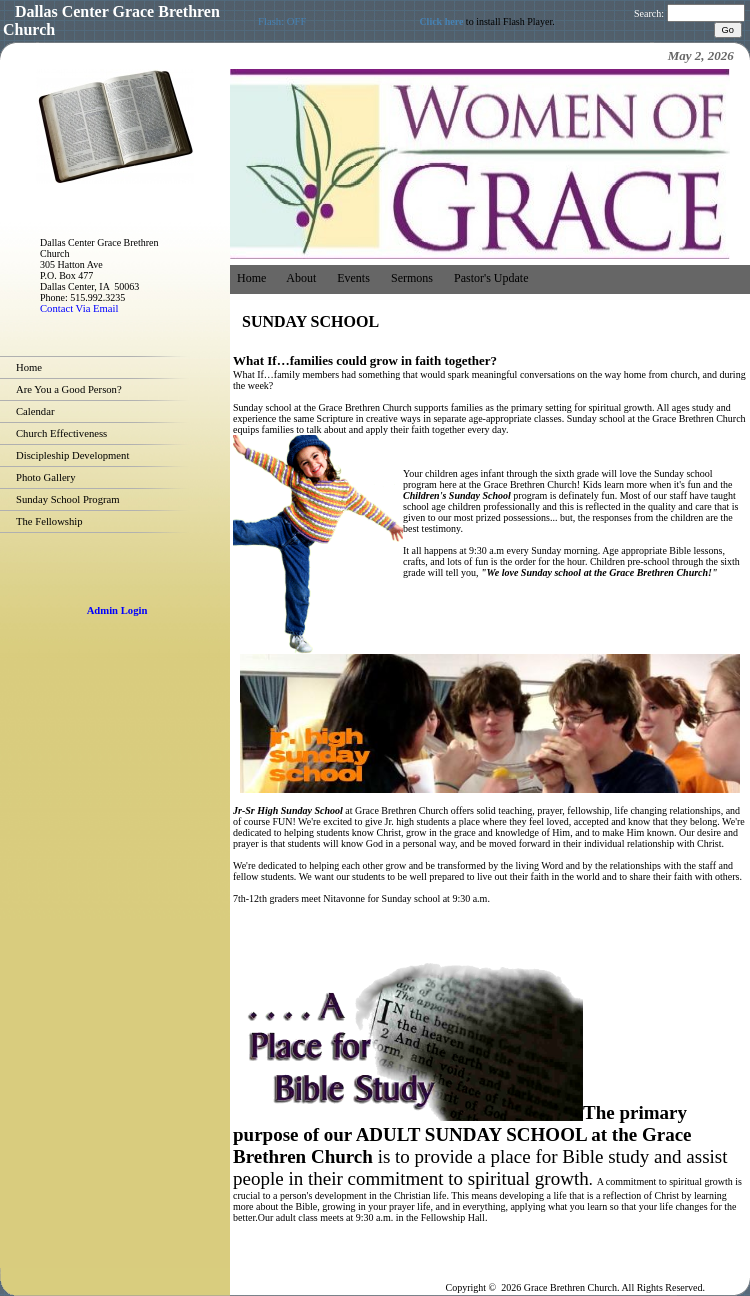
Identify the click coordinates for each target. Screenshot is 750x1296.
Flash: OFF (282, 21)
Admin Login (117, 610)
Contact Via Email (79, 308)
